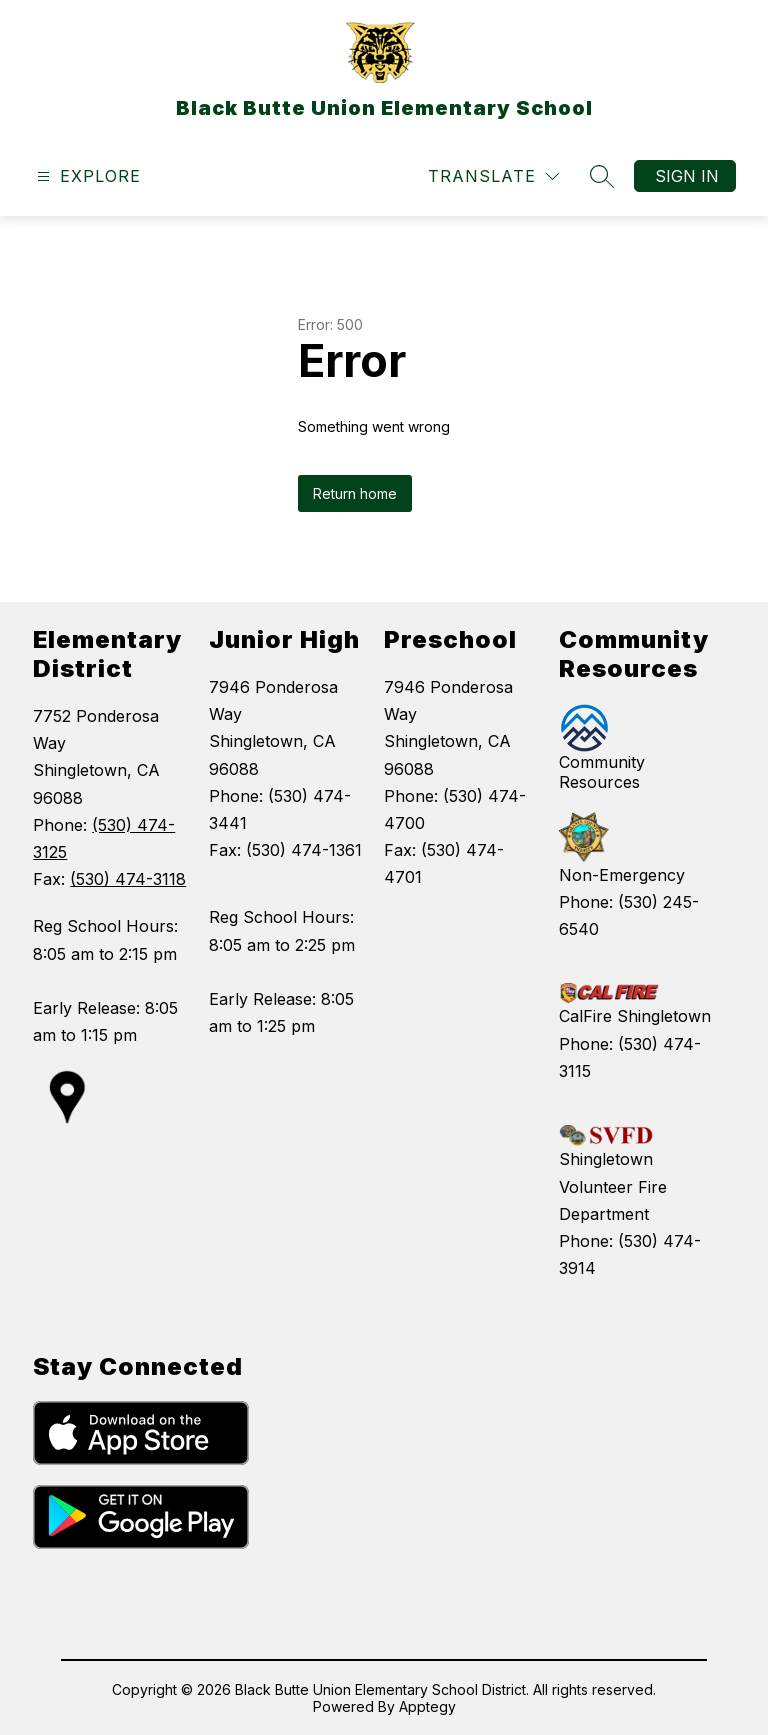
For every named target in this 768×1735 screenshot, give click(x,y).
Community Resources (602, 772)
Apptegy (427, 1706)
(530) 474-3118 (128, 879)
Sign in (687, 176)
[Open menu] (86, 176)
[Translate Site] (493, 176)
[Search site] (602, 176)
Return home (355, 493)
